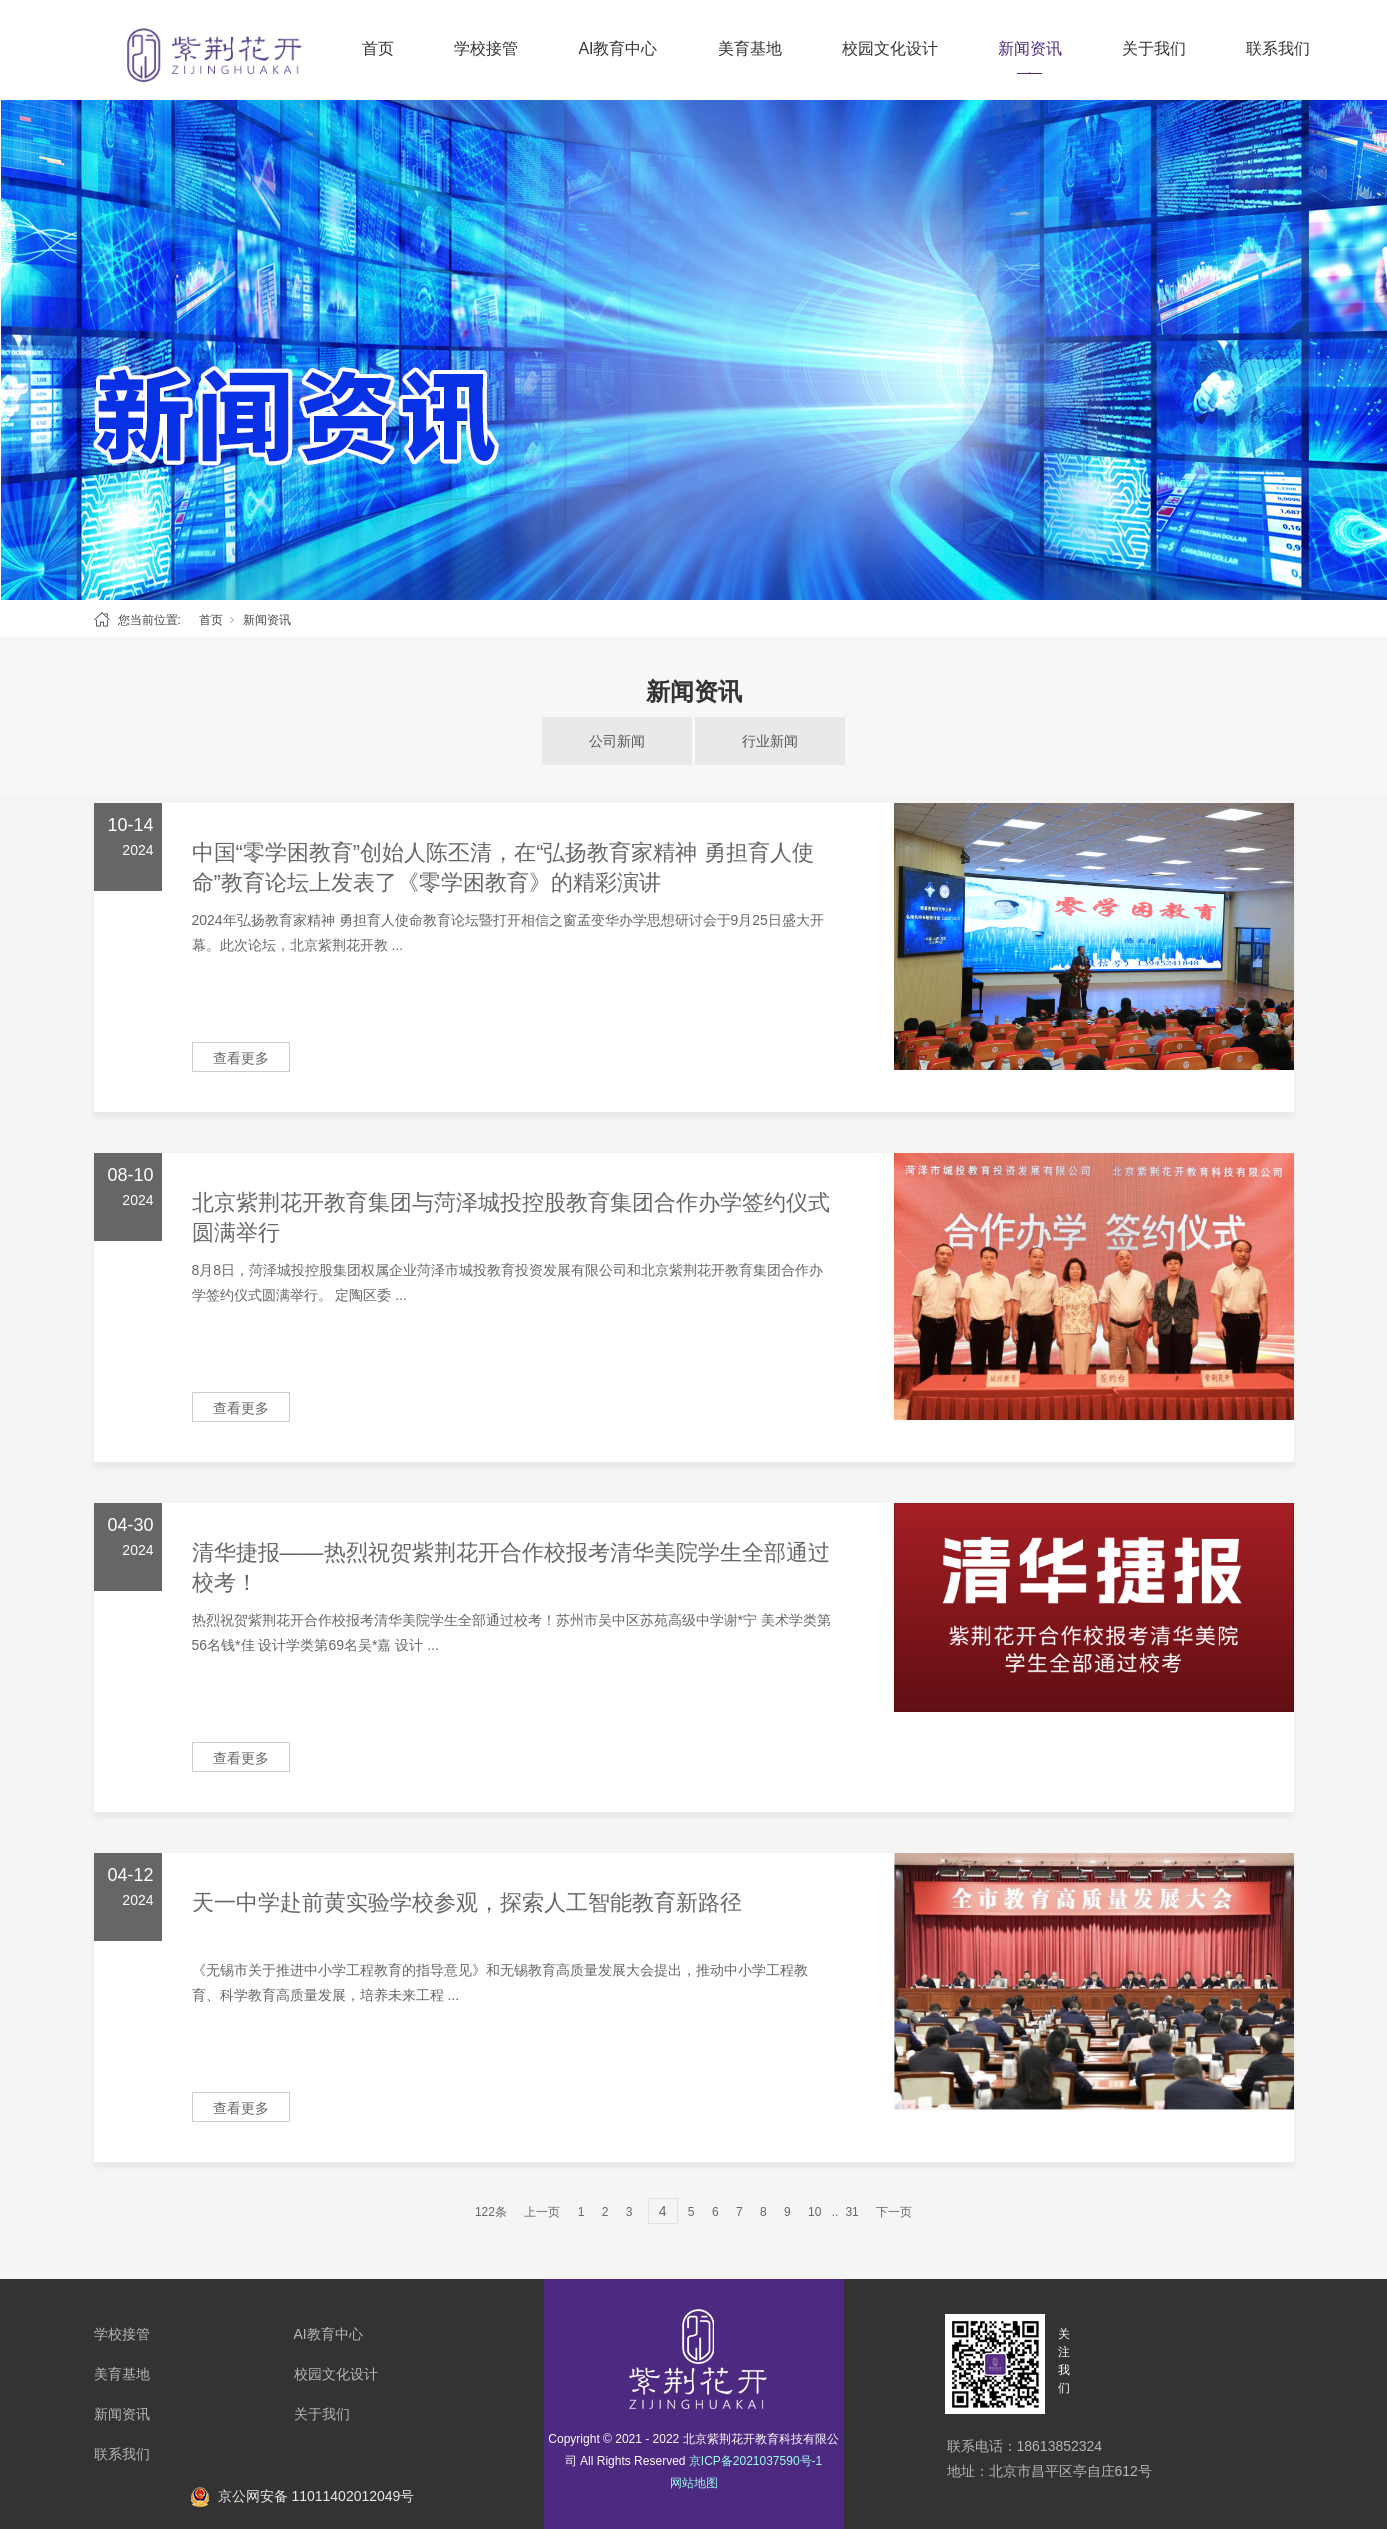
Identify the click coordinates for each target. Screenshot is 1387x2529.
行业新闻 (770, 741)
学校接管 (486, 48)
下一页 (894, 2212)
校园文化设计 (890, 48)
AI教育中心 (617, 48)
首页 (378, 48)
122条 (491, 2212)
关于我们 (1154, 48)
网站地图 (694, 2483)
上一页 (542, 2212)
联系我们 (1278, 48)
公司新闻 (617, 741)
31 (851, 2212)
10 (814, 2212)
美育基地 (750, 48)
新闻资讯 (1030, 48)
